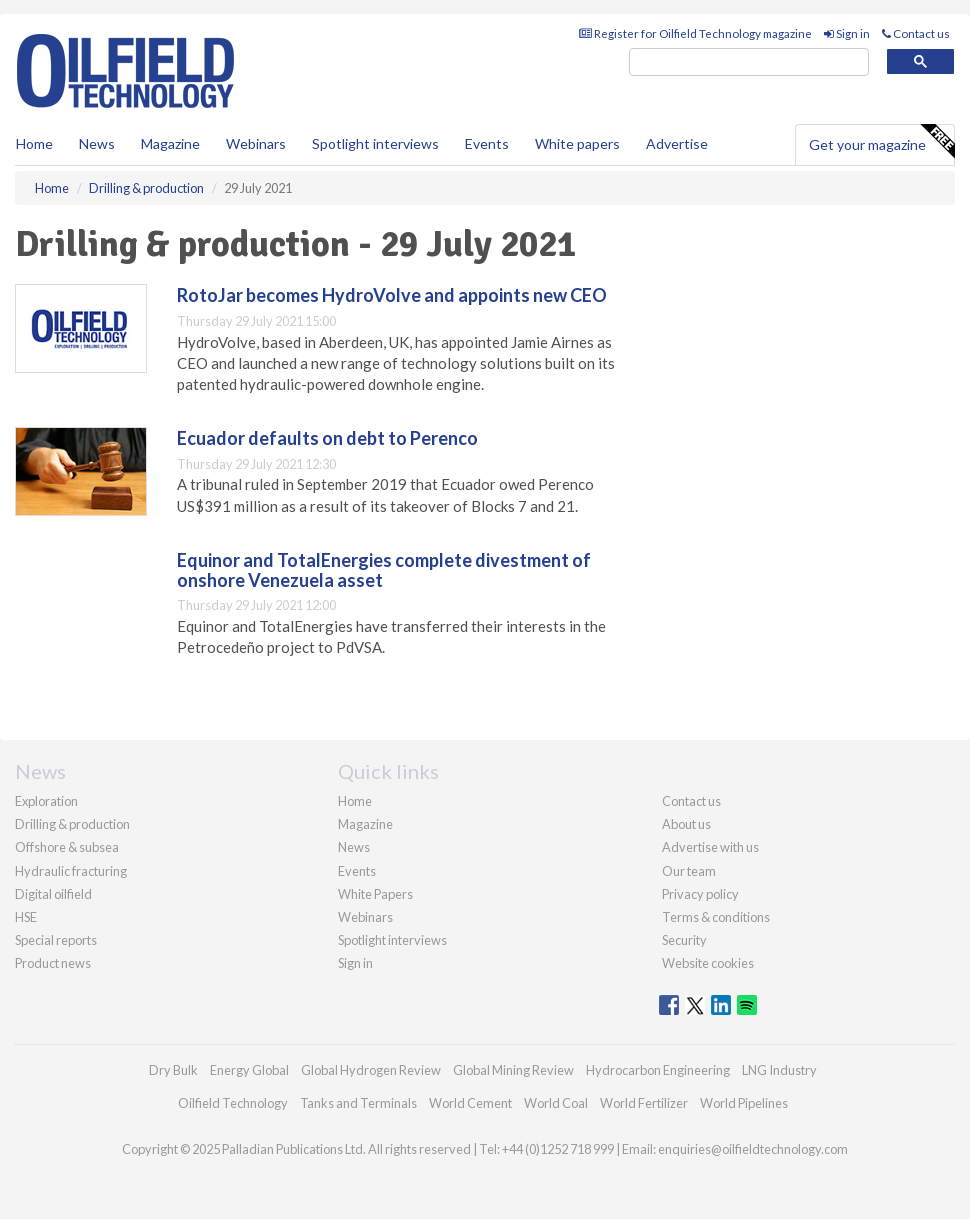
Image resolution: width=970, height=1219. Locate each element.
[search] (749, 62)
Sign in (847, 33)
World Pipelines (744, 1103)
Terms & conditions (716, 917)
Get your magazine (881, 142)
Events (487, 143)
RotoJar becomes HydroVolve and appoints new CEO (392, 295)
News (354, 847)
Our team (689, 871)
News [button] (97, 143)
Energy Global (249, 1070)
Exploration (46, 801)
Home (34, 143)
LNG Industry (779, 1070)
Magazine (170, 143)
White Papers (375, 894)
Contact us (916, 33)
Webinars (256, 143)
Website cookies (708, 963)
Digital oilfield (53, 894)
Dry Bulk (173, 1070)
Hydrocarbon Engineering (658, 1070)
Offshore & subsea (67, 847)
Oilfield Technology (233, 1103)
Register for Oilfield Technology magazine (695, 33)
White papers (577, 143)
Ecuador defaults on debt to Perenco (327, 438)
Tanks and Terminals (358, 1103)
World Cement (470, 1103)
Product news (53, 963)
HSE (26, 917)
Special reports (56, 940)
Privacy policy (700, 894)
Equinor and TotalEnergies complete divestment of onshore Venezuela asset (384, 570)
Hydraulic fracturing (71, 871)
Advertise (677, 143)
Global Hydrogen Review (371, 1070)
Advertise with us (710, 847)
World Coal (556, 1103)
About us (686, 824)
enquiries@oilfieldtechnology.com (753, 1149)
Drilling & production (72, 824)
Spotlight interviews (375, 143)
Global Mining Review (513, 1070)
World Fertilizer (644, 1103)
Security (684, 940)
